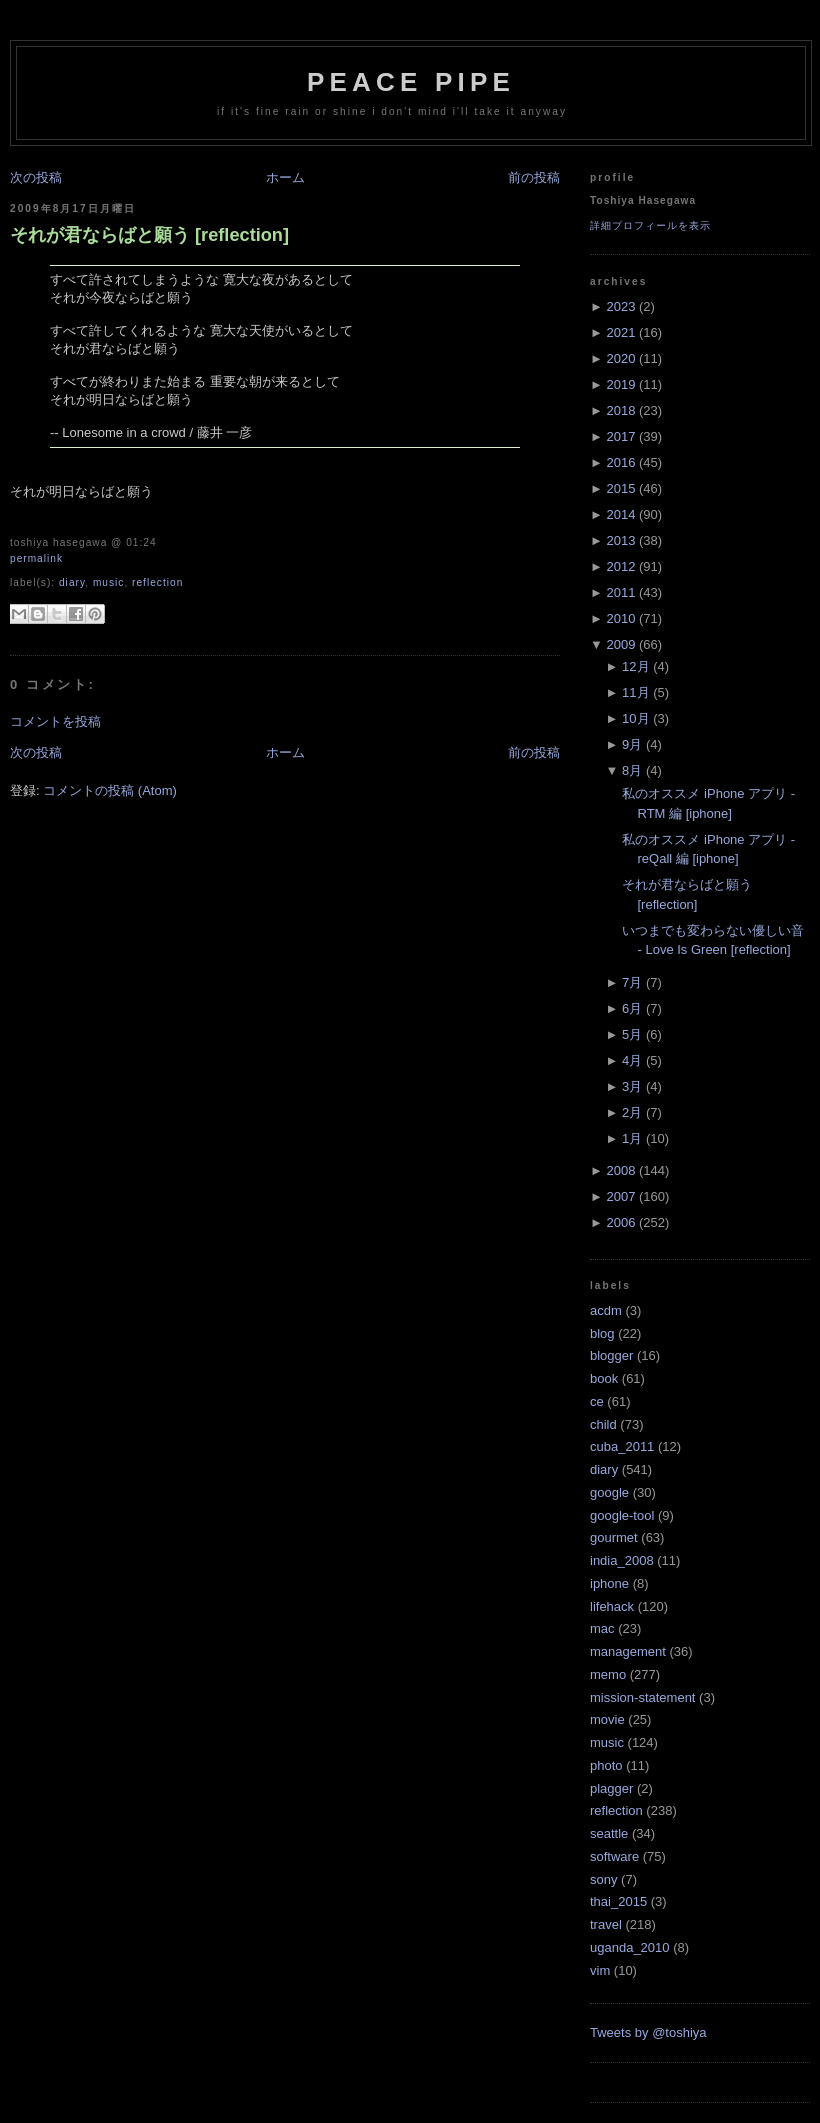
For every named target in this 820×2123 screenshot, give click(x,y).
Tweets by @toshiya (648, 2032)
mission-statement (642, 1697)
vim (600, 1970)
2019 (620, 384)
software (614, 1856)
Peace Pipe (411, 82)
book (604, 1378)
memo (608, 1674)
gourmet (614, 1537)
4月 (632, 1060)
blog (602, 1333)
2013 (620, 540)
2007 (620, 1196)
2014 (620, 514)
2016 (620, 462)
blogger (611, 1355)
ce (597, 1401)
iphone (609, 1583)
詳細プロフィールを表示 (650, 225)
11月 (635, 692)
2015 (620, 488)
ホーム (285, 177)
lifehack (612, 1606)
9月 (632, 744)
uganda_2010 (630, 1947)
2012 (620, 566)
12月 (635, 666)
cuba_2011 (622, 1446)
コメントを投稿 (55, 721)
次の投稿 (36, 177)
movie (607, 1719)
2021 (620, 332)
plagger (611, 1788)
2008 (620, 1170)
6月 (632, 1008)
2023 (620, 306)
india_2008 (622, 1560)
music (109, 582)
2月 (632, 1112)
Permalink (36, 558)
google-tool (622, 1515)
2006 (620, 1222)
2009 (620, 644)
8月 (632, 770)
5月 (632, 1034)
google (609, 1492)
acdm (606, 1310)
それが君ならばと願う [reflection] (149, 235)
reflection (157, 582)
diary (72, 582)
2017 (620, 436)
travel (606, 1924)
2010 (620, 618)
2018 (620, 410)
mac (602, 1628)
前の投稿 (534, 177)
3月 (632, 1086)
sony (603, 1879)
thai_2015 (618, 1901)
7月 (632, 982)
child (603, 1424)
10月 (635, 718)
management (628, 1651)
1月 (632, 1138)
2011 (620, 592)
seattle (609, 1833)
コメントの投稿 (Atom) (110, 790)
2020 (620, 358)
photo (606, 1765)
